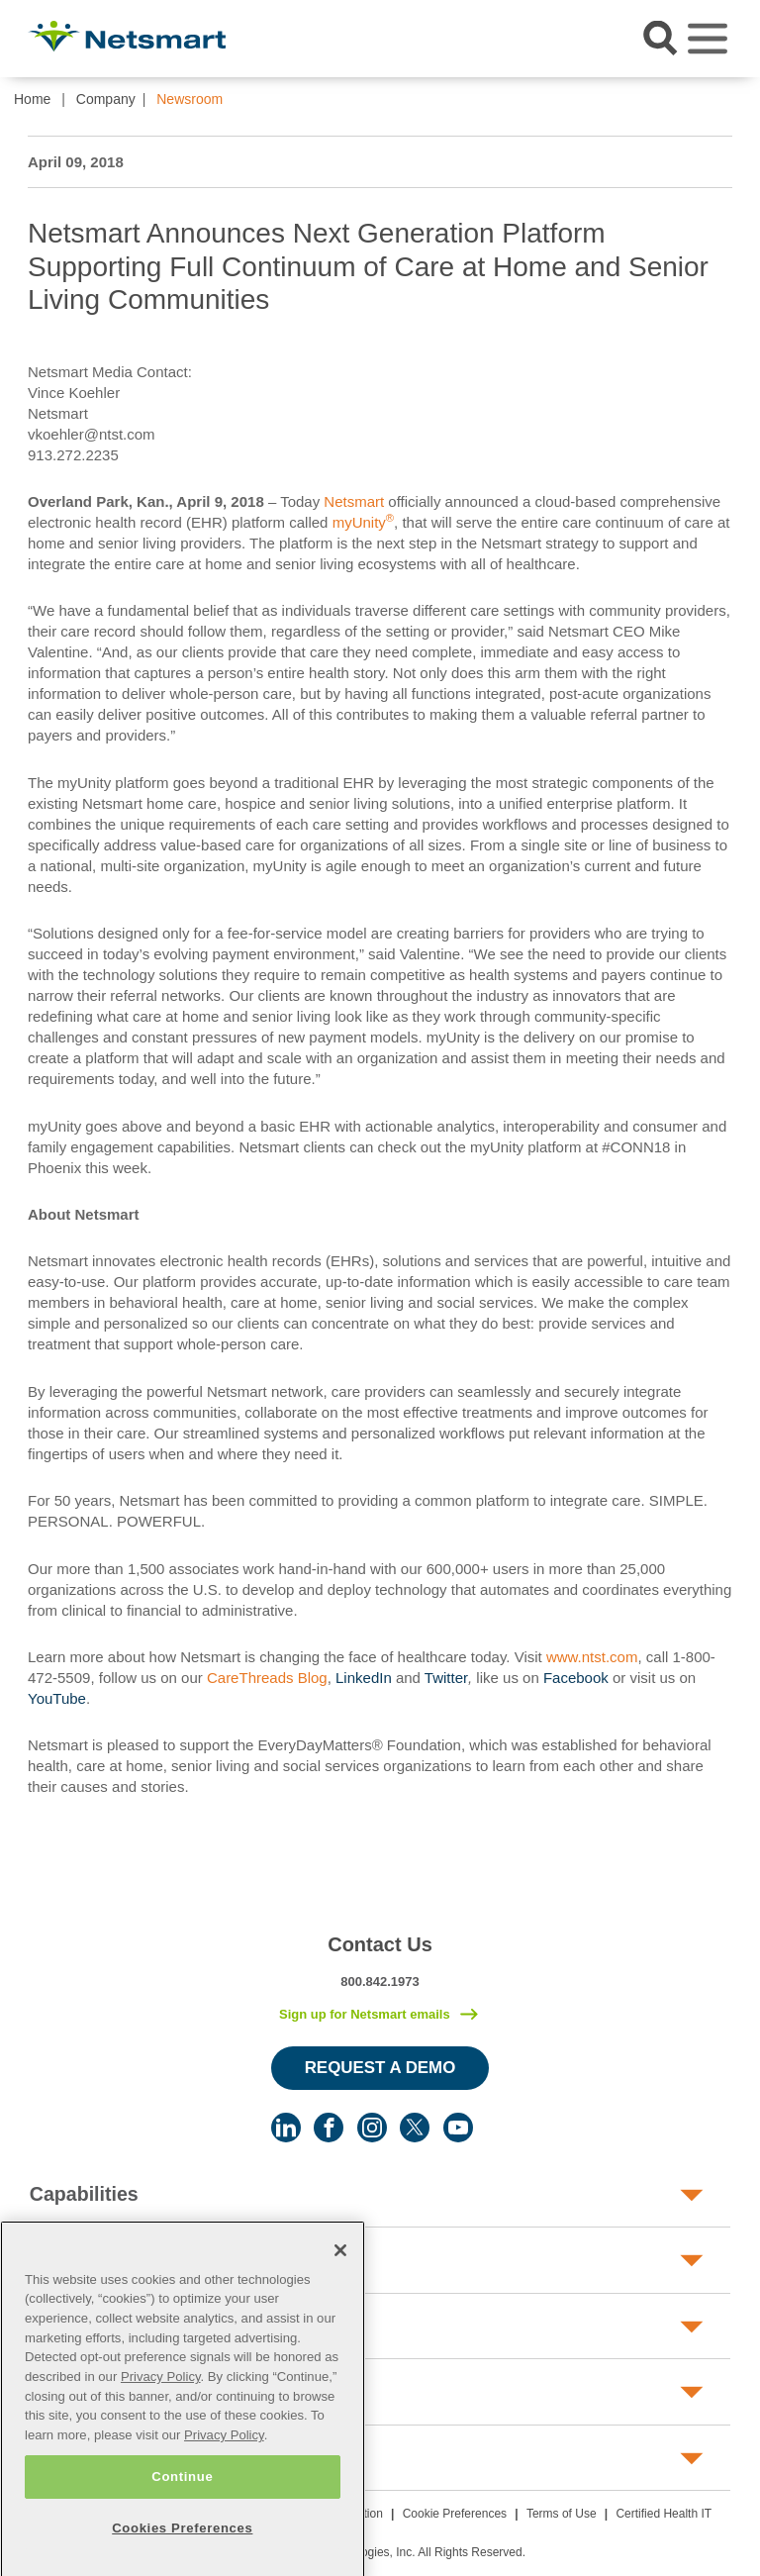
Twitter (446, 1677)
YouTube (57, 1698)
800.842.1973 (380, 1981)
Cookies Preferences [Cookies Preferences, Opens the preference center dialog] (182, 2551)
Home (32, 99)
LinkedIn (363, 1677)
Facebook (576, 1677)
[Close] (340, 2274)
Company (106, 99)
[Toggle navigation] (707, 38)
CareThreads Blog (267, 1677)
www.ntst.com (592, 1656)
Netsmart (356, 501)
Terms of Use (561, 2514)
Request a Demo (380, 2067)
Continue (182, 2500)
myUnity (361, 522)
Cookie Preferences (455, 2514)
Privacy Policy (161, 2400)
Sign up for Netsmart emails (364, 2014)
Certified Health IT (664, 2514)
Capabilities (84, 2194)
